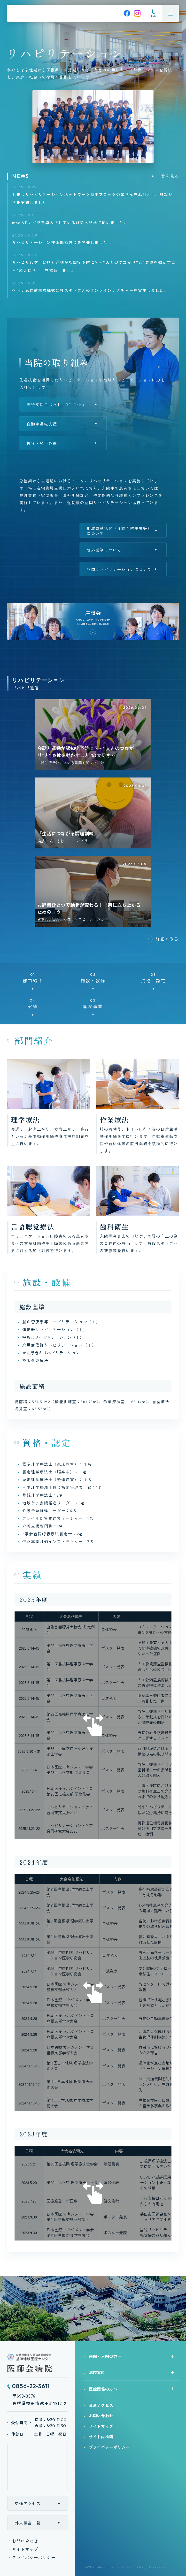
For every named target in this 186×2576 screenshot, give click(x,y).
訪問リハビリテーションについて (119, 569)
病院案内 (97, 2372)
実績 (33, 1003)
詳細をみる (167, 939)
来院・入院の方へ (105, 2356)
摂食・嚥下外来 (42, 443)
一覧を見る (168, 176)
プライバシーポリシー (33, 2557)
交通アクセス (28, 2503)
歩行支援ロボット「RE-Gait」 (56, 404)
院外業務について (104, 550)
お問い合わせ (25, 2541)
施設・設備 (93, 977)
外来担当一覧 (28, 2523)
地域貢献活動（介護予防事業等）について (119, 530)
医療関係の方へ (103, 2389)
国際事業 (93, 1003)
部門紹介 (33, 977)
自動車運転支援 (42, 424)
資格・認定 (153, 977)
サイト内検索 (101, 2436)
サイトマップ (25, 2549)
